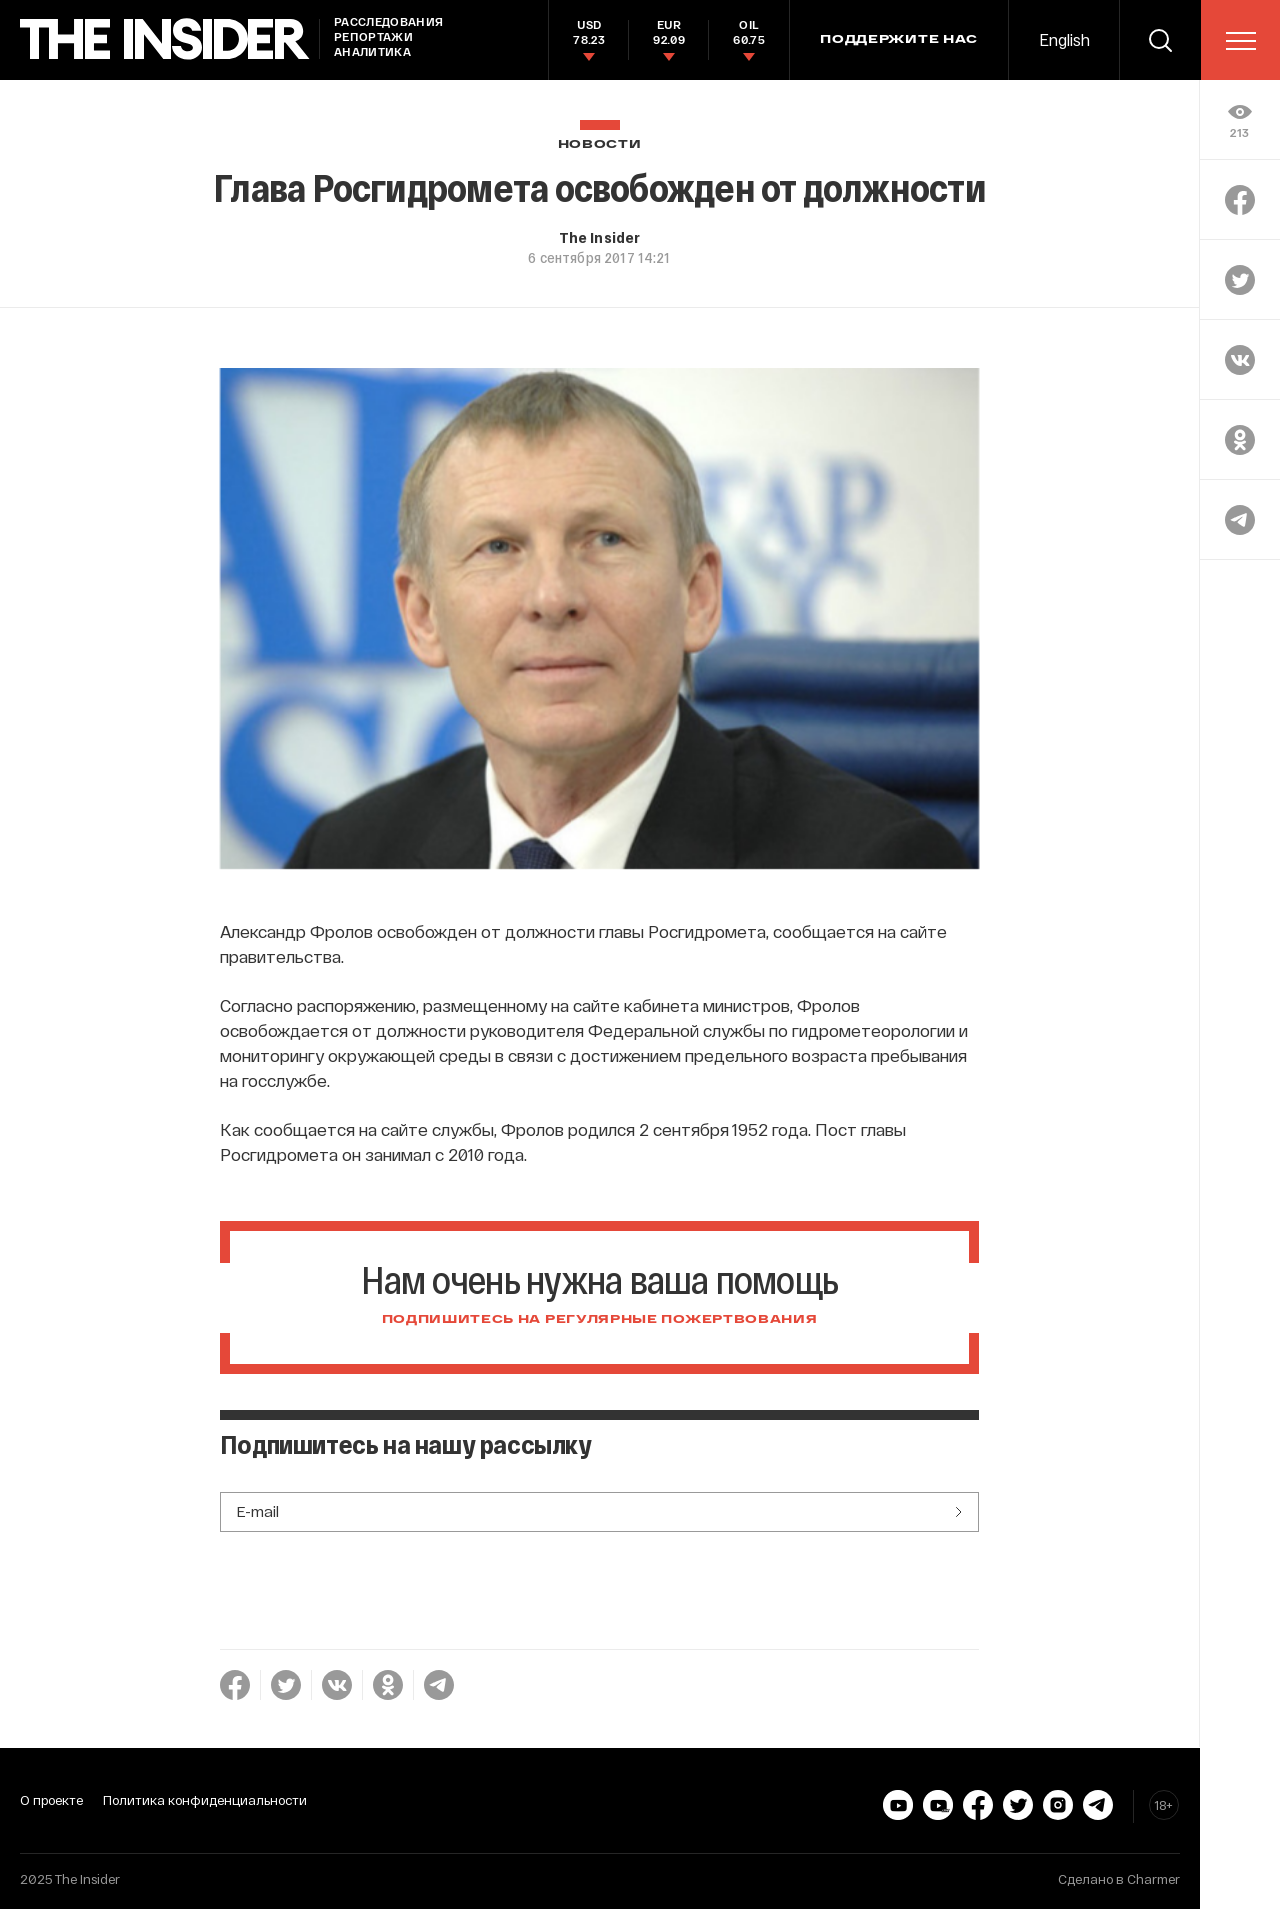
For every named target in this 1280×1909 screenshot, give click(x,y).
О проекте (51, 1800)
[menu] (1241, 41)
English (1064, 39)
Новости (600, 144)
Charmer (1153, 1879)
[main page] (165, 39)
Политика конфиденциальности (205, 1800)
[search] (1160, 40)
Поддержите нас (899, 40)
